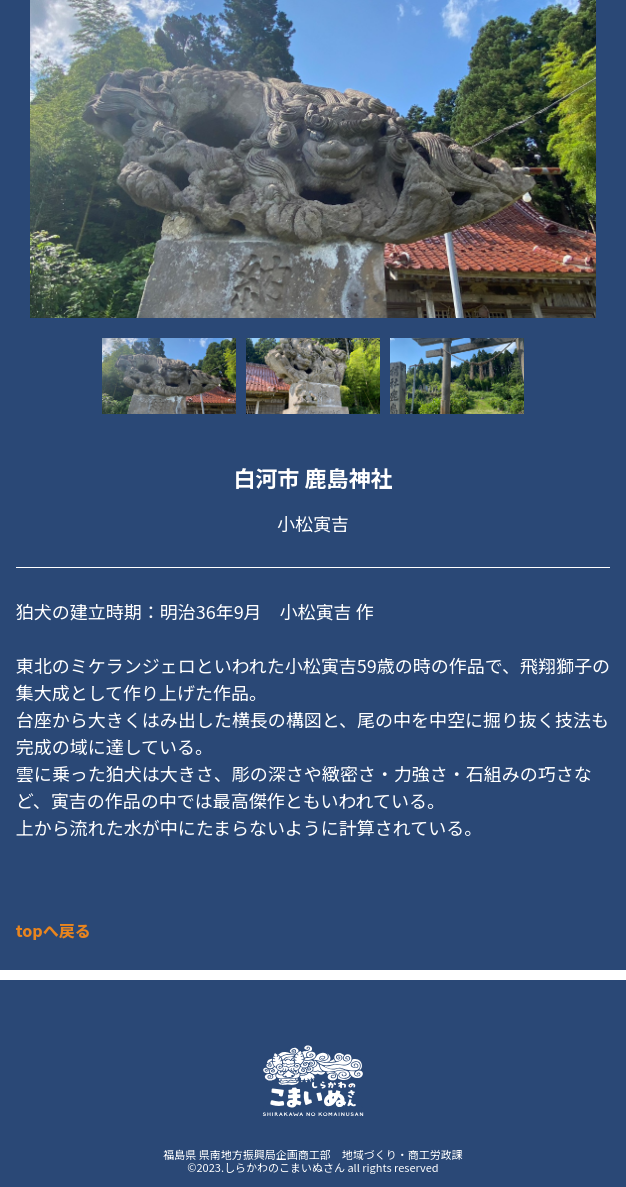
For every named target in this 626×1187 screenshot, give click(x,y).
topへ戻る (53, 930)
